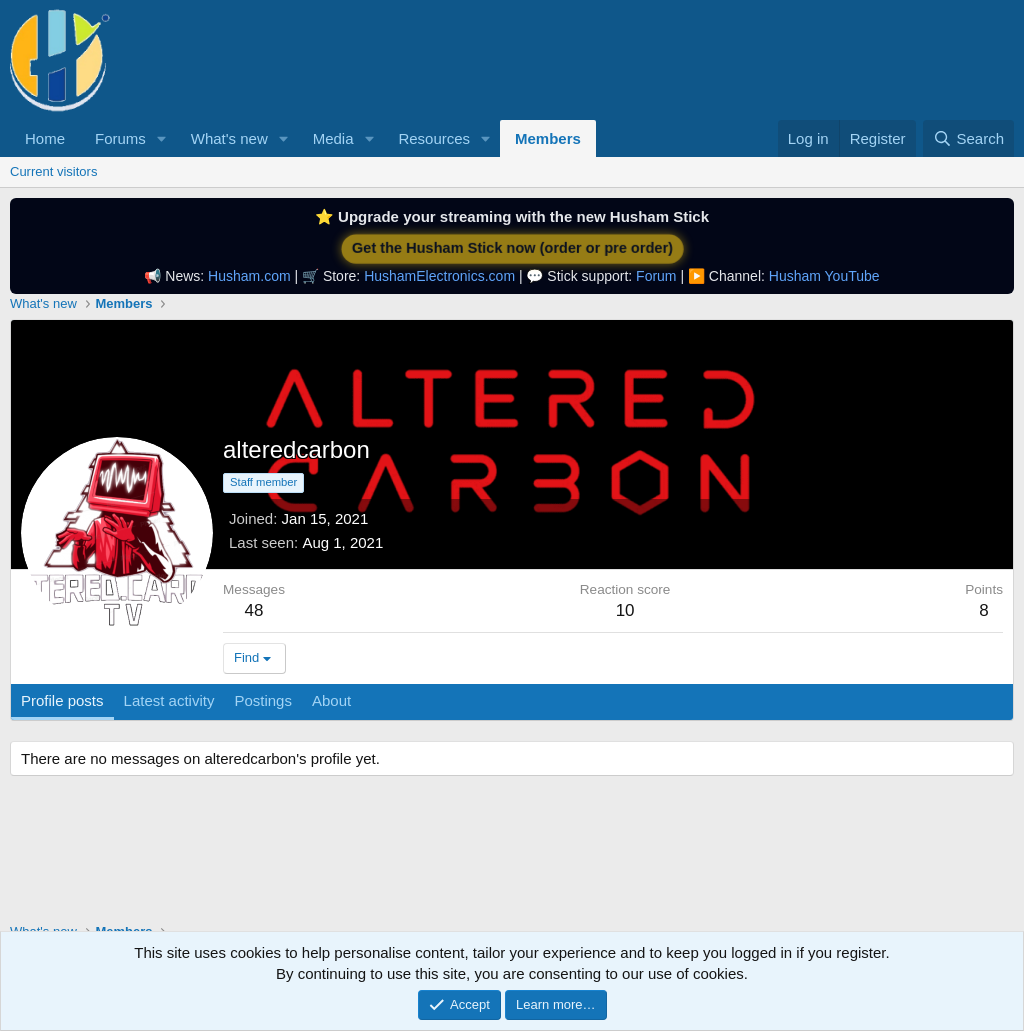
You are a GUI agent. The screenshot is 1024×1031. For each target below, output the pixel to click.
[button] (162, 138)
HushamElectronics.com (439, 276)
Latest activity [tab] (169, 700)
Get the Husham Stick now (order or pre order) (512, 248)
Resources (434, 138)
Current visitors (53, 171)
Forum (656, 276)
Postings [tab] (263, 700)
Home (45, 138)
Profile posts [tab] (62, 700)
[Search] (968, 138)
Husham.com (249, 276)
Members (548, 138)
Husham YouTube (824, 276)
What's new (229, 138)
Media (333, 138)
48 (254, 610)
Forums (120, 138)
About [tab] (331, 700)
